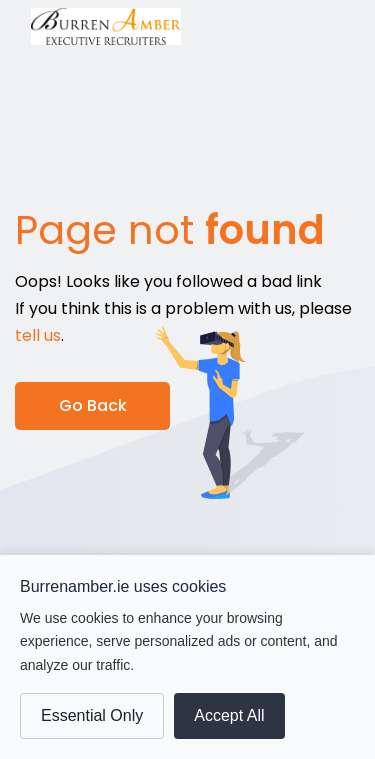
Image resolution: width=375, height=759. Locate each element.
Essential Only (92, 715)
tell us (38, 335)
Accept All (229, 715)
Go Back (93, 405)
